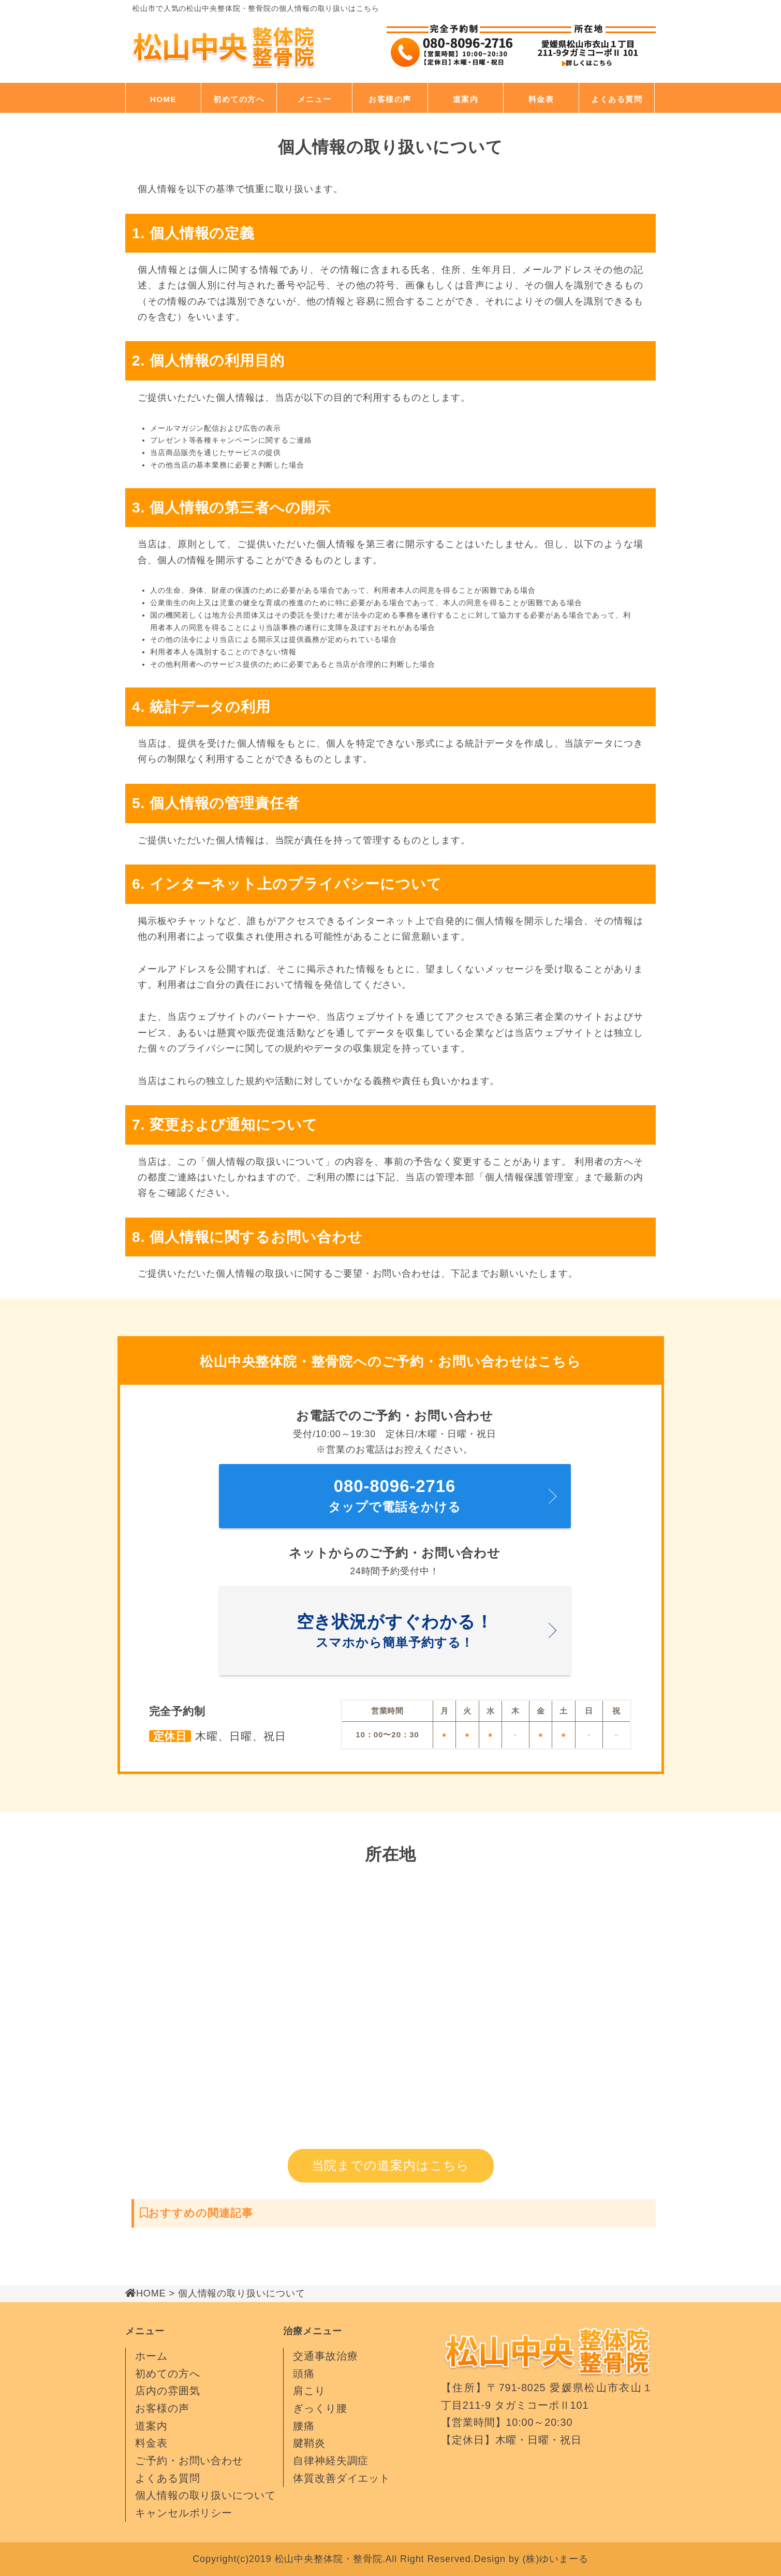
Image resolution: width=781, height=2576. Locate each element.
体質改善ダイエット (341, 2478)
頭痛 (304, 2373)
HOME (163, 99)
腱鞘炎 (309, 2443)
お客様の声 (390, 99)
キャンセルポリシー (183, 2513)
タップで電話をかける (395, 1493)
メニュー (315, 99)
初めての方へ (238, 99)
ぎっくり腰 (320, 2408)
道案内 (466, 99)
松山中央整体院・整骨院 (328, 2559)
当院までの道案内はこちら (391, 2165)
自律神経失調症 (331, 2460)
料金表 (541, 99)
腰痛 (304, 2426)
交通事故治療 (325, 2356)
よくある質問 (616, 99)
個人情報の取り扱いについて (205, 2495)
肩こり (309, 2390)
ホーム (151, 2356)
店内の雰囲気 (167, 2390)
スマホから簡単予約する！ (395, 1628)
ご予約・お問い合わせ (189, 2460)
